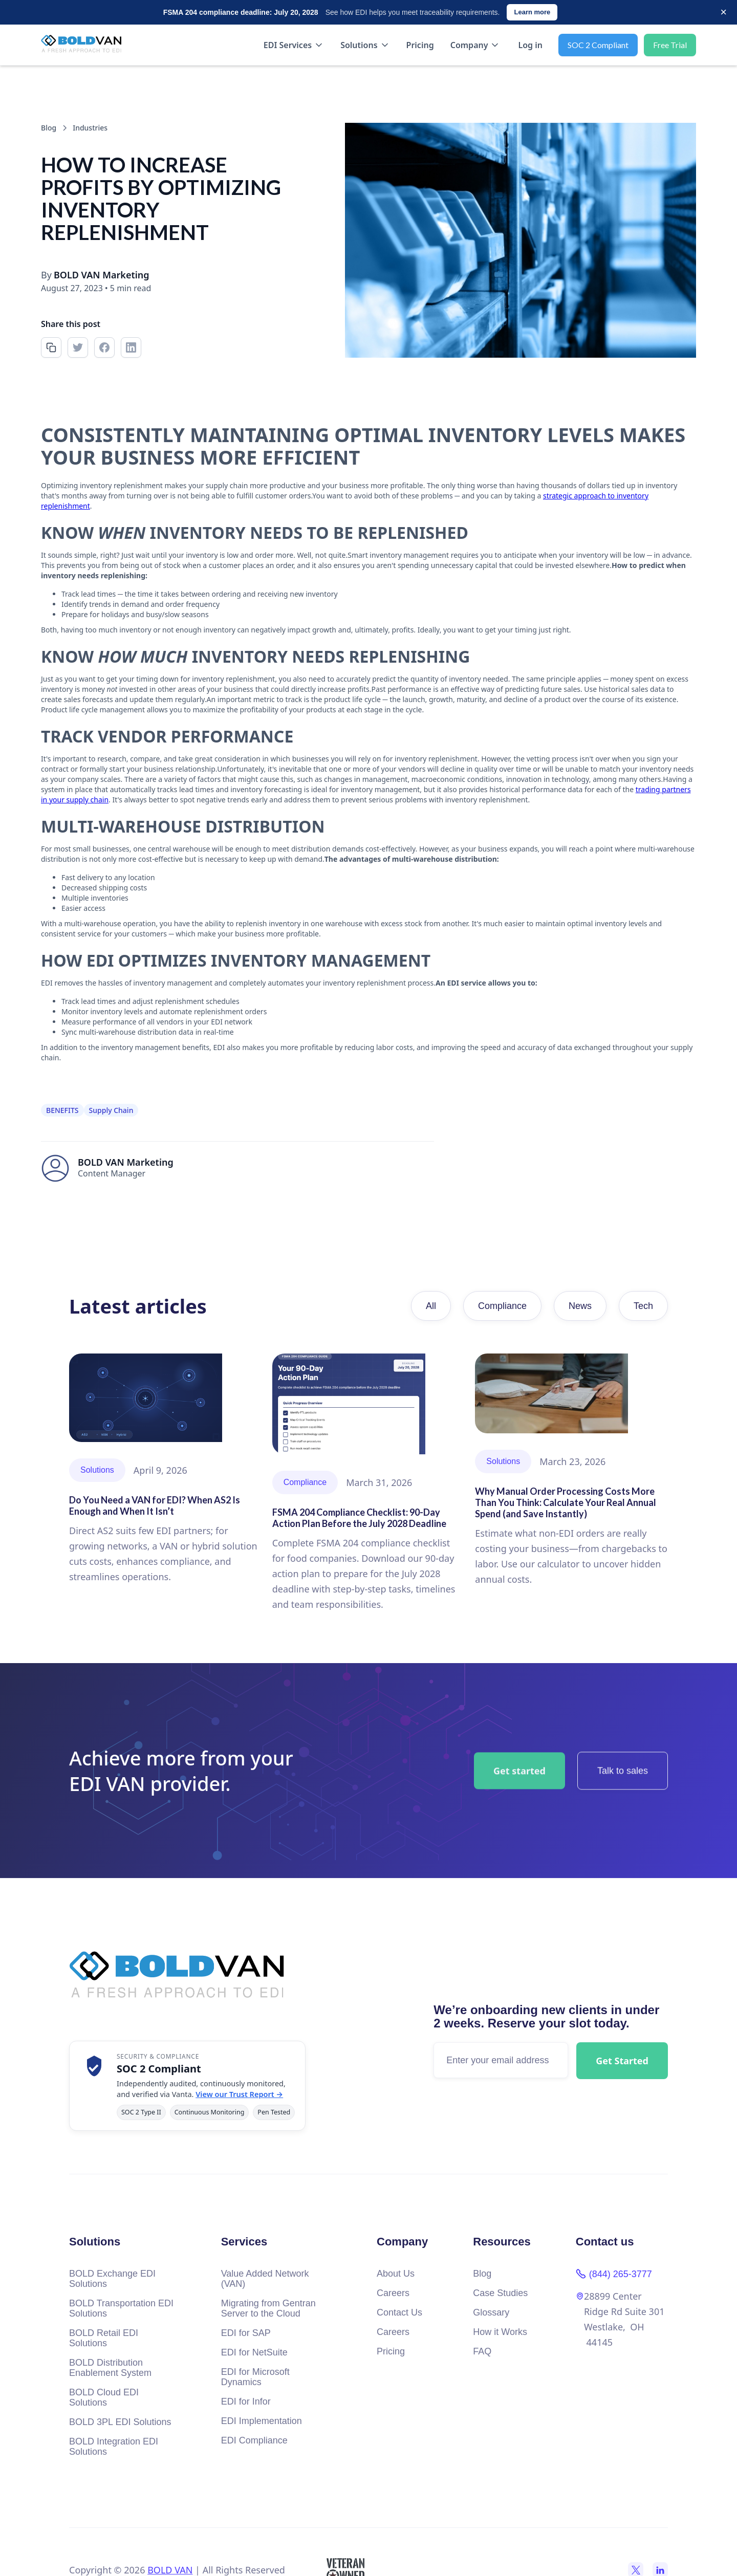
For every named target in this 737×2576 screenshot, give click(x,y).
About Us (396, 2273)
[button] (293, 45)
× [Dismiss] (723, 12)
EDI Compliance (254, 2440)
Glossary (491, 2312)
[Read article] (165, 1469)
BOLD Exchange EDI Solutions (112, 2278)
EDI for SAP (246, 2333)
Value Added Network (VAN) (265, 2278)
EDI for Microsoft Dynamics (255, 2377)
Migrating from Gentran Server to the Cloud (268, 2308)
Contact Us (399, 2312)
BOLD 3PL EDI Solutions (120, 2422)
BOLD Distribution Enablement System (110, 2367)
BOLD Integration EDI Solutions (113, 2446)
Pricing (420, 45)
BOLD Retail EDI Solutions (103, 2338)
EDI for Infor (246, 2401)
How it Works (500, 2332)
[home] (85, 45)
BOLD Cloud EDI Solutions (104, 2397)
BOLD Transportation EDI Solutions (121, 2308)
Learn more (532, 12)
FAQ (482, 2351)
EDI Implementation (261, 2421)
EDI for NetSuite (254, 2352)
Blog (482, 2273)
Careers (393, 2293)
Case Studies (500, 2293)
